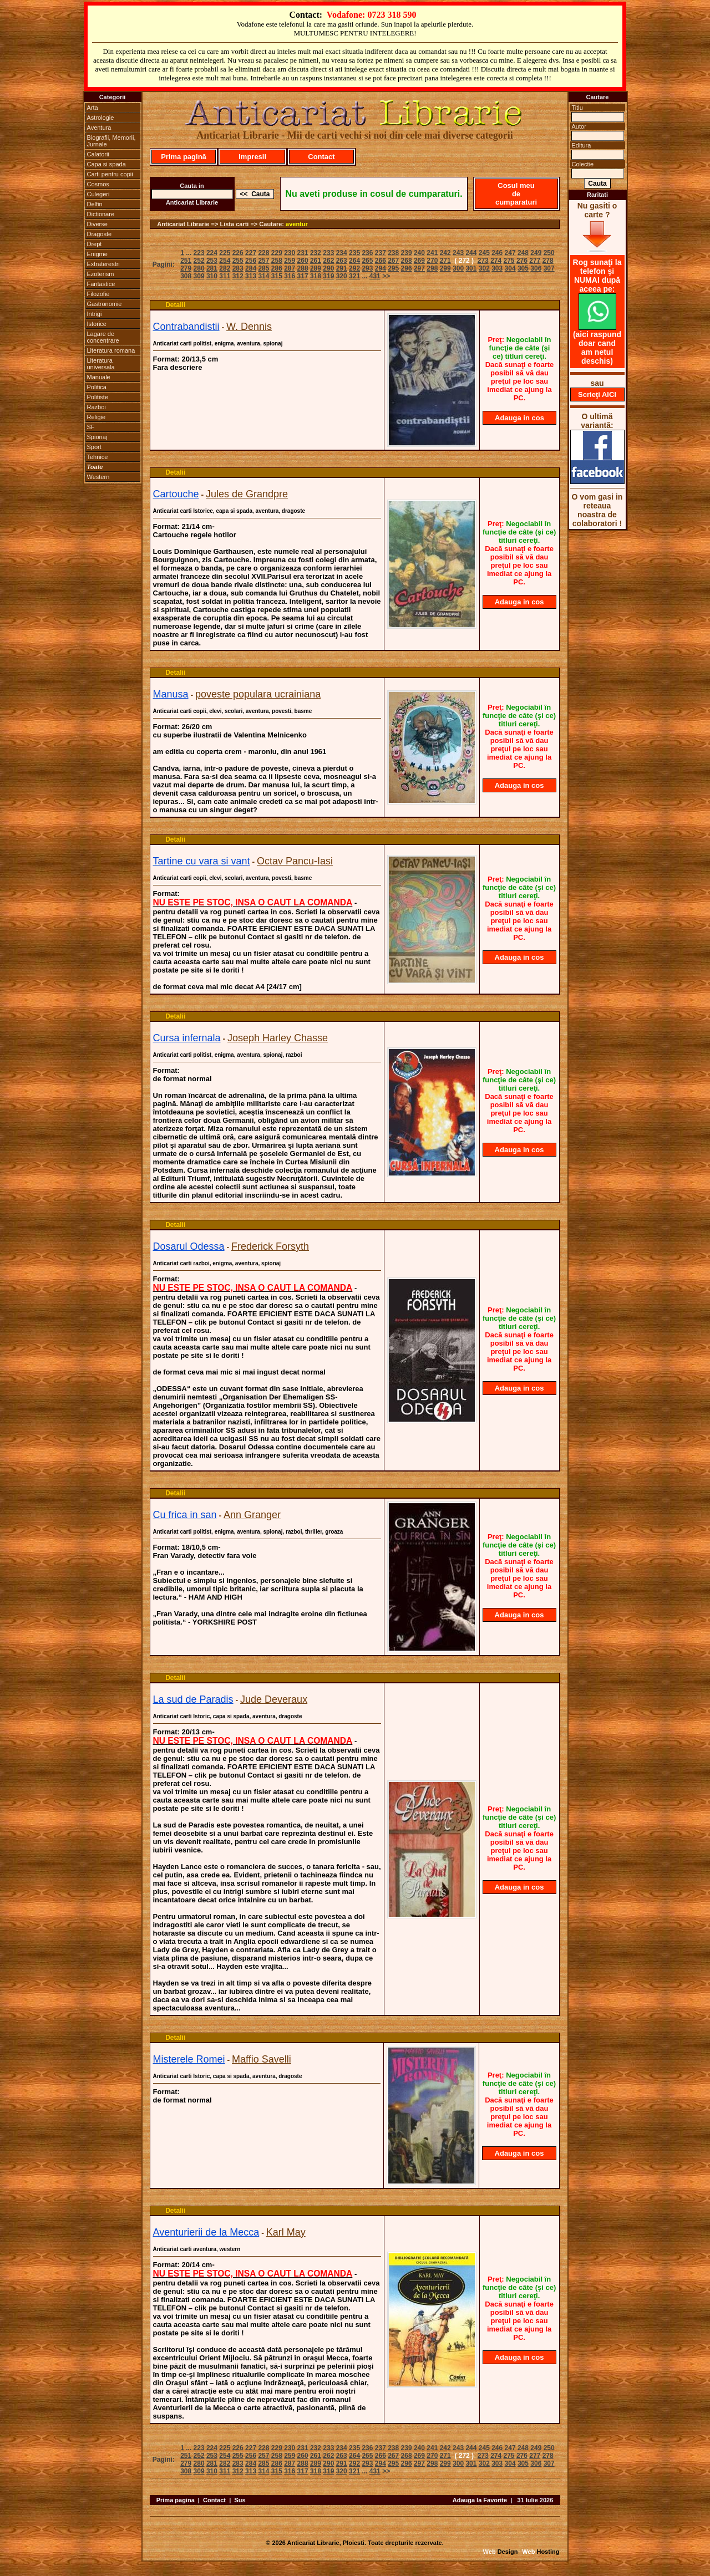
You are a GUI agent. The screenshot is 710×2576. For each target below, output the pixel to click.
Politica (96, 387)
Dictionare (101, 214)
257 (263, 260)
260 (302, 260)
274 (495, 260)
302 (484, 268)
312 (238, 276)
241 (432, 253)
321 (354, 276)
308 (185, 276)
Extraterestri (103, 264)
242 (445, 253)
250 (549, 253)
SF (91, 427)
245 (484, 253)
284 (250, 268)
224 (211, 253)
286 (276, 268)
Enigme (97, 254)
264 (354, 260)
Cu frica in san (185, 1514)
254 (224, 260)
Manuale (98, 377)
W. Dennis (249, 326)
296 (406, 268)
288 (302, 268)
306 (535, 268)
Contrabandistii (186, 326)
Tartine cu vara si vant (201, 861)
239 (406, 253)
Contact (321, 156)
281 (211, 268)
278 (548, 260)
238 (393, 253)
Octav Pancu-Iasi (295, 861)
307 (549, 268)
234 (341, 253)
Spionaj (97, 437)
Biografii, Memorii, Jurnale (111, 140)
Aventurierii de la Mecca (206, 2232)
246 (497, 253)
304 (510, 268)
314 (263, 276)
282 (224, 268)
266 (380, 260)
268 (406, 260)
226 (238, 253)
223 (199, 253)
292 (354, 268)
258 (276, 260)
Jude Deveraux (273, 1699)
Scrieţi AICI (597, 394)
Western (98, 477)
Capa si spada (106, 164)
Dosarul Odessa (189, 1246)
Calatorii (98, 154)
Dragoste (99, 234)
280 (199, 268)
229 (276, 253)
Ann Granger (252, 1514)
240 (419, 253)
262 (328, 260)
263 (341, 260)
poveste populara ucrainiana (258, 694)
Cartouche (176, 494)
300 (458, 268)
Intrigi (94, 313)
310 (211, 276)
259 (289, 260)
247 (510, 253)
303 (497, 268)
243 (458, 253)
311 (224, 276)
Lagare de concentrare (103, 337)
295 (393, 268)
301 (470, 268)
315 (276, 276)
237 (380, 253)
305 (523, 268)
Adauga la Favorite (480, 2500)
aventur (297, 224)
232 (315, 253)
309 (199, 276)
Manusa (171, 694)
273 (483, 260)
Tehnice (97, 457)
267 (393, 260)
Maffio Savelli (261, 2059)
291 (341, 268)
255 (238, 260)
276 (522, 260)
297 (419, 268)
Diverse (97, 224)
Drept (94, 244)
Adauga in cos (519, 418)
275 (509, 260)
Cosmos (98, 184)
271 (445, 260)
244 (470, 253)
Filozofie (98, 294)
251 (185, 260)
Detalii (175, 305)
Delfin (95, 204)
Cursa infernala (187, 1037)
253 (211, 260)
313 (250, 276)
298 (432, 268)
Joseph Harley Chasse (277, 1037)
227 (250, 253)
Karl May (286, 2232)
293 (367, 268)
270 (432, 260)
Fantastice (101, 284)
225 (224, 253)
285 (263, 268)
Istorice (96, 323)
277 (534, 260)
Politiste (98, 397)
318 (315, 276)
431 (375, 276)
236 (367, 253)
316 (289, 276)
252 (199, 260)
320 (341, 276)
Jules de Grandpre (247, 494)
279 (185, 268)
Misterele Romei (189, 2059)
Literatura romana (111, 350)
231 (302, 253)
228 (263, 253)
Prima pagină (183, 156)
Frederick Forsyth (270, 1246)
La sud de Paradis (193, 1699)
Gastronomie (104, 304)
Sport (94, 447)
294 (380, 268)
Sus (239, 2500)
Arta (92, 107)
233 (328, 253)
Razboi (96, 407)
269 (419, 260)
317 (302, 276)
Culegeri (98, 194)
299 (445, 268)
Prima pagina (175, 2500)
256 (250, 260)
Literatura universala (101, 363)
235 (354, 253)
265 (367, 260)
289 (315, 268)
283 (238, 268)
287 (289, 268)
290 (328, 268)
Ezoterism (100, 274)
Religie (96, 417)
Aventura (99, 127)
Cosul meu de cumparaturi (516, 193)
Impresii (252, 156)
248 (523, 253)
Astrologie (100, 117)
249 (535, 253)
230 (289, 253)
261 (315, 260)
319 (328, 276)
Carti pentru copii (110, 174)
